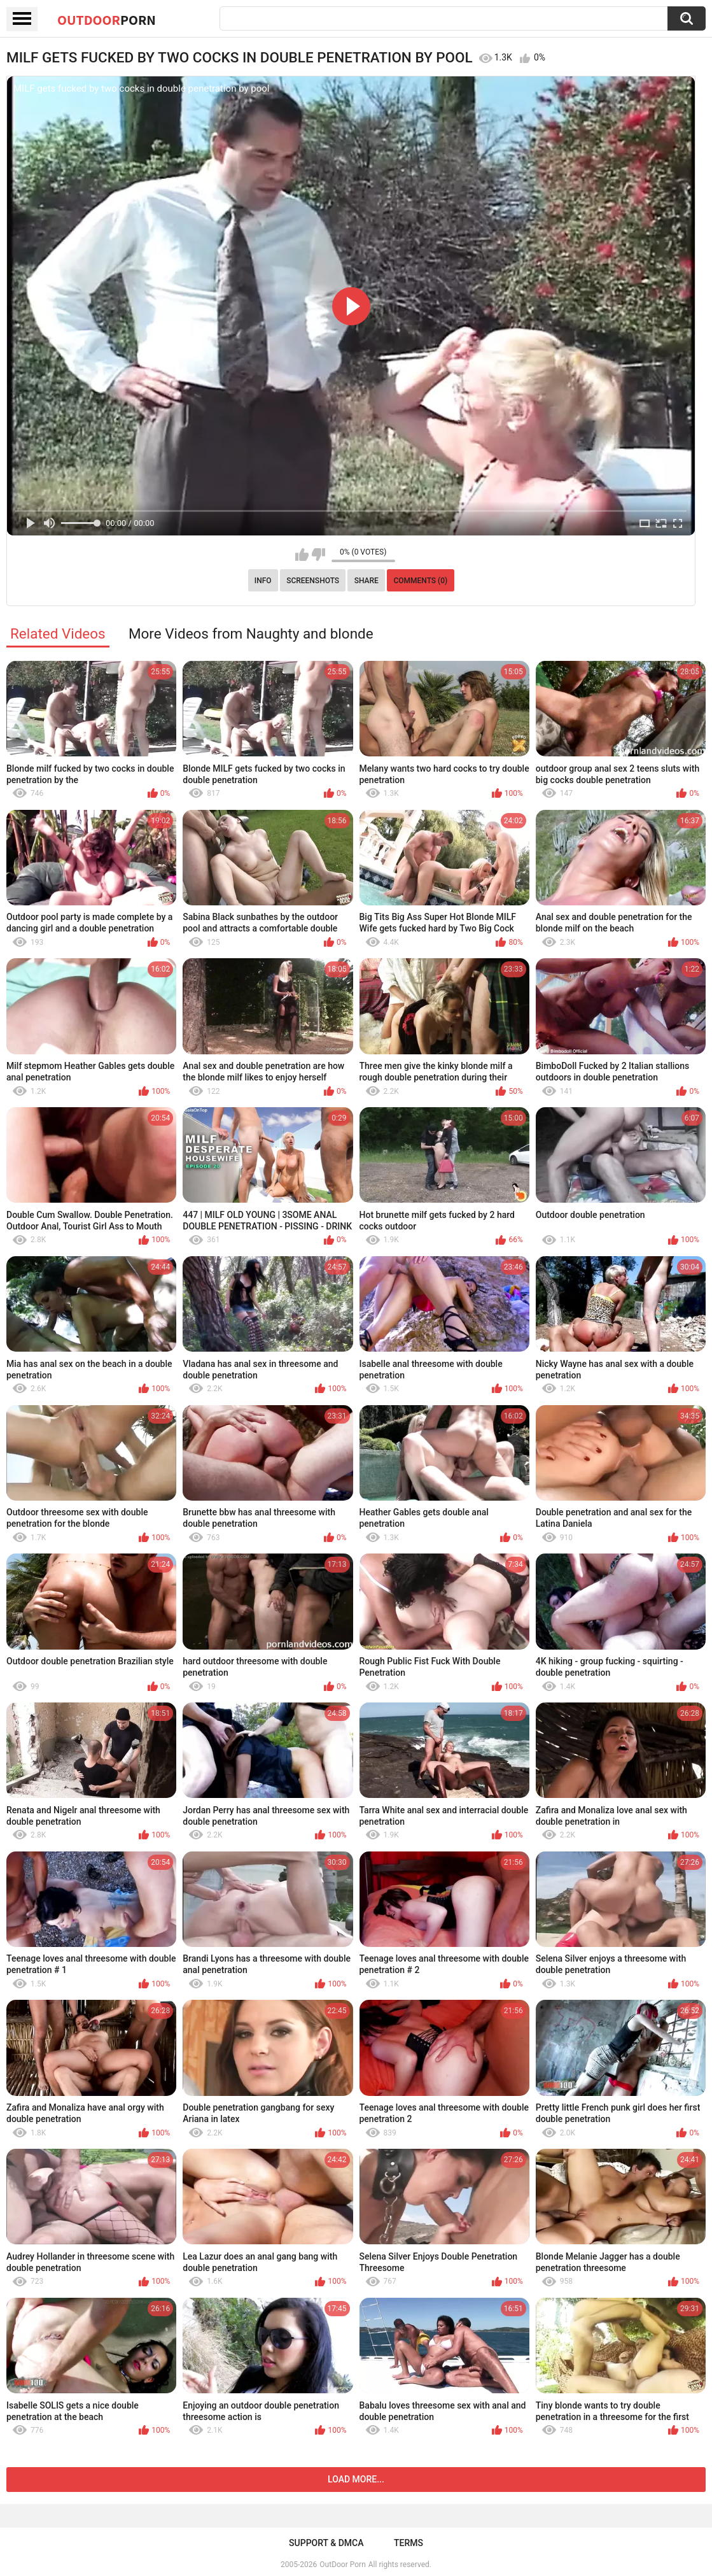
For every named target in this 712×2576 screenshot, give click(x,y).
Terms (408, 2543)
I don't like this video (318, 554)
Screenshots (312, 580)
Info (263, 580)
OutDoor (106, 20)
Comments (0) (420, 580)
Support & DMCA (326, 2543)
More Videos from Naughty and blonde (251, 633)
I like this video (302, 554)
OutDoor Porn (342, 2564)
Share (366, 580)
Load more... (356, 2479)
